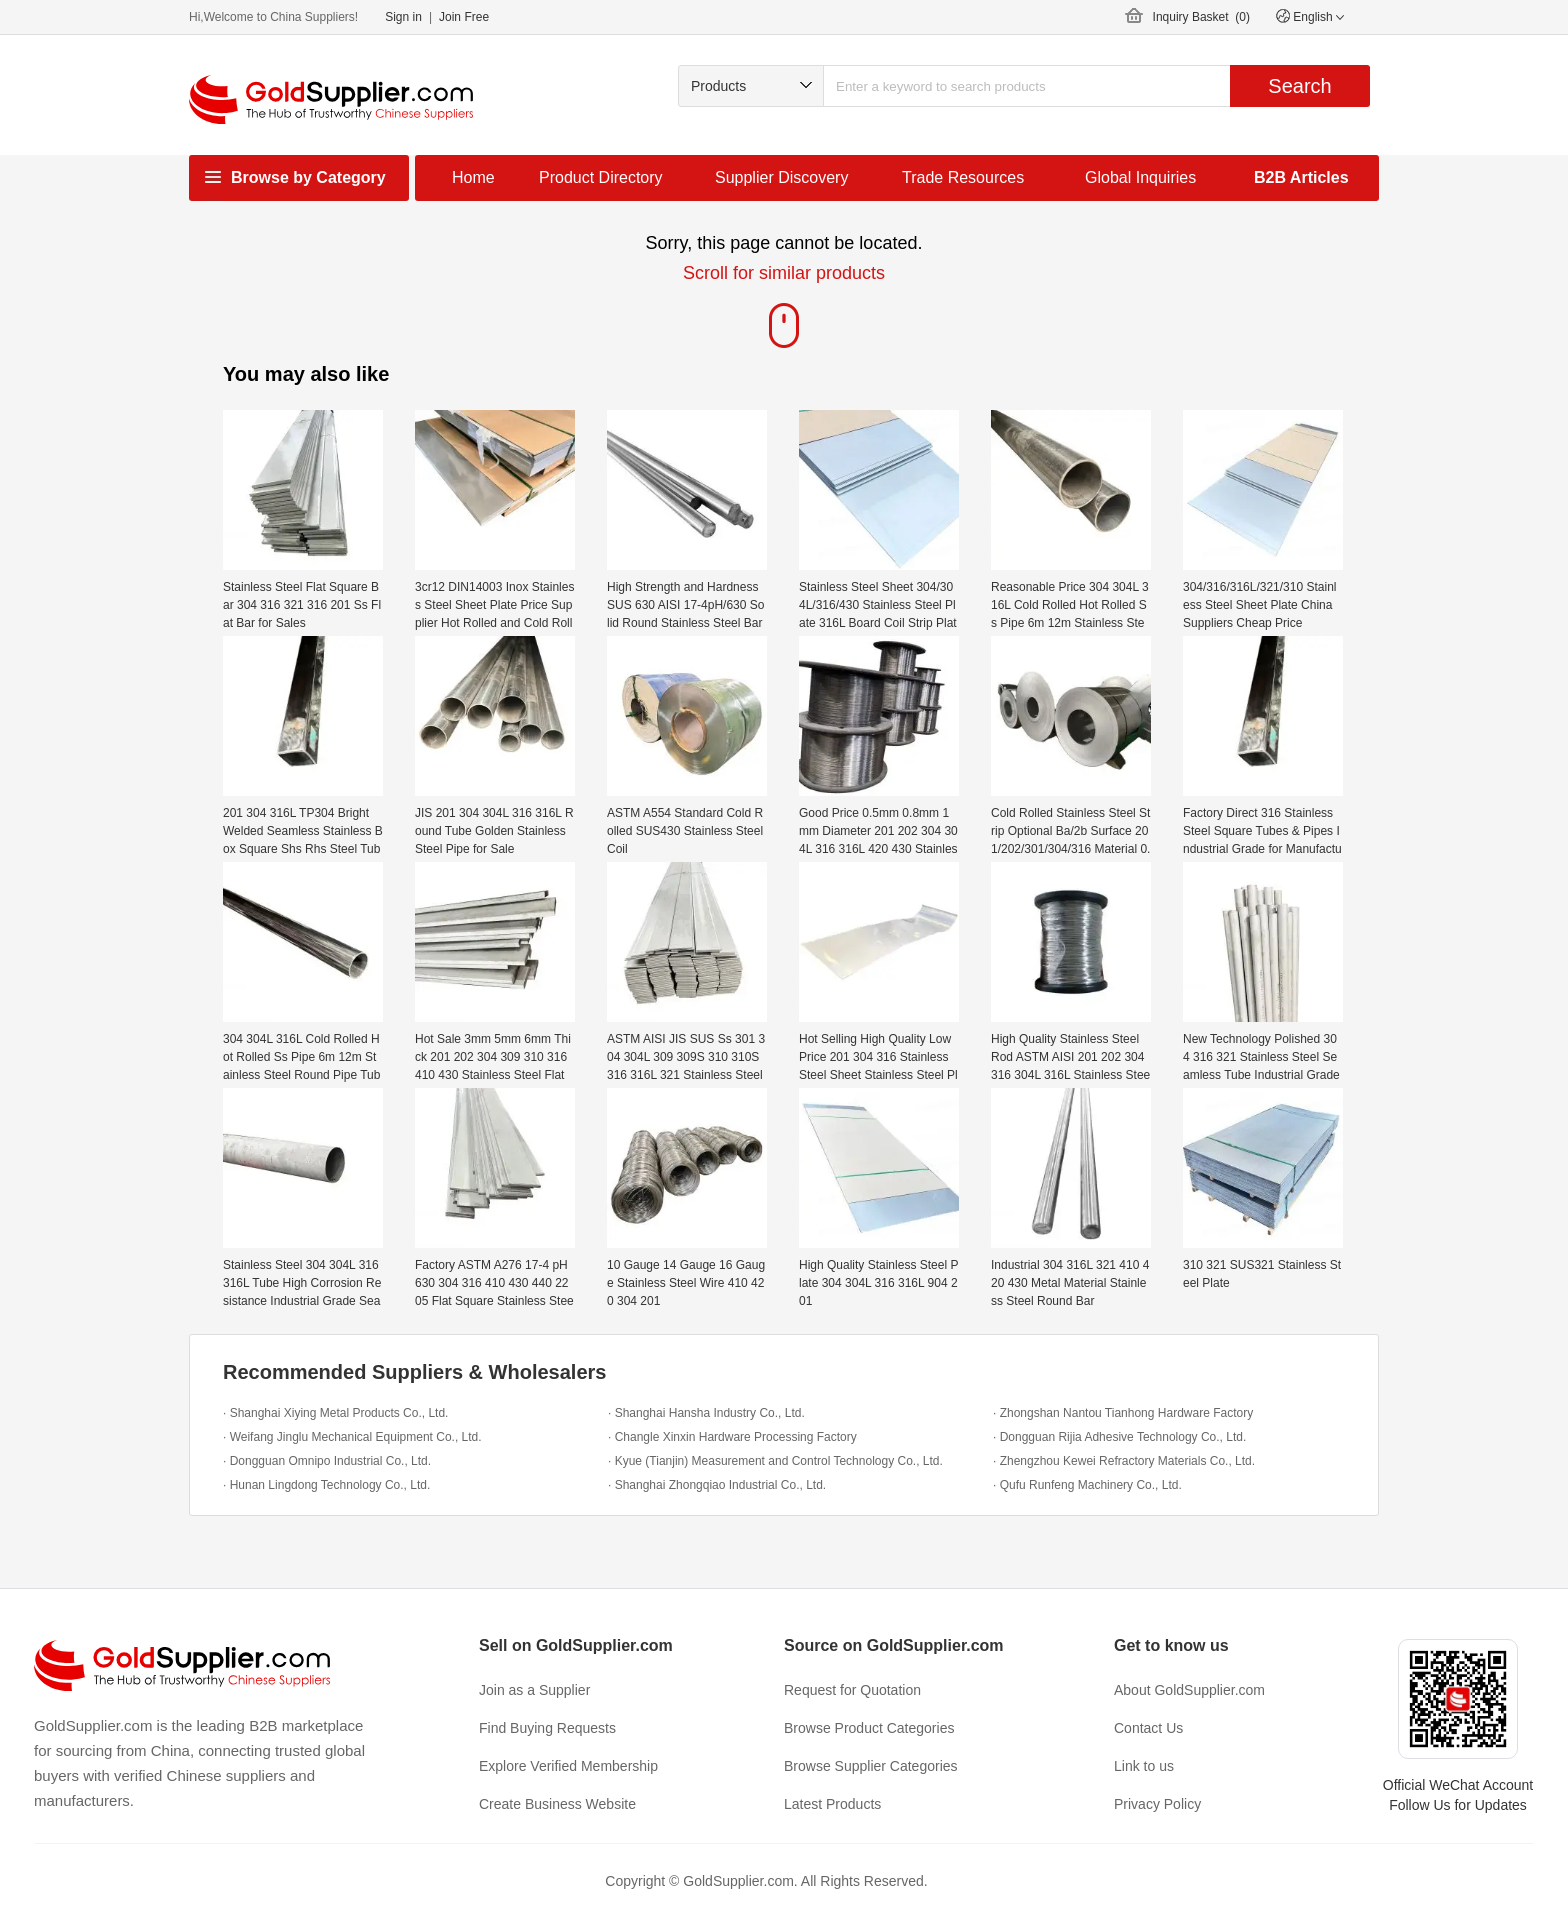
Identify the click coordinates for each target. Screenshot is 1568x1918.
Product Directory (601, 177)
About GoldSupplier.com (1189, 1690)
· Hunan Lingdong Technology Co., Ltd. (326, 1485)
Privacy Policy (1157, 1804)
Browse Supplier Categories (871, 1766)
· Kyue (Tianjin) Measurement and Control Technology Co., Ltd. (775, 1461)
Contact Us (1148, 1728)
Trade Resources (963, 177)
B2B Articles (1301, 177)
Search (1299, 86)
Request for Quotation (852, 1690)
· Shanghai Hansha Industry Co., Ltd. (706, 1413)
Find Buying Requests (547, 1728)
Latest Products (832, 1804)
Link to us (1144, 1766)
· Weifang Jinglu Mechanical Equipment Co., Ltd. (352, 1437)
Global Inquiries (1140, 177)
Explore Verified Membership (568, 1766)
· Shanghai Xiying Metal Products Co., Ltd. (335, 1413)
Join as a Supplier (534, 1690)
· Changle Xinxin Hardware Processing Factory (732, 1437)
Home (473, 177)
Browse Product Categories (869, 1728)
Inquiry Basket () (1201, 17)
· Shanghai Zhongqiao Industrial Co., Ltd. (717, 1485)
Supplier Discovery (781, 177)
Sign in (403, 17)
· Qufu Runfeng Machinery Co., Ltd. (1087, 1485)
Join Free (464, 17)
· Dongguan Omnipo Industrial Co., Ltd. (327, 1461)
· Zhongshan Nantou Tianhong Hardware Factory (1123, 1413)
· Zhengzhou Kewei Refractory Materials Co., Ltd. (1124, 1461)
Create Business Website (557, 1804)
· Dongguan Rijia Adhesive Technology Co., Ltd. (1119, 1437)
